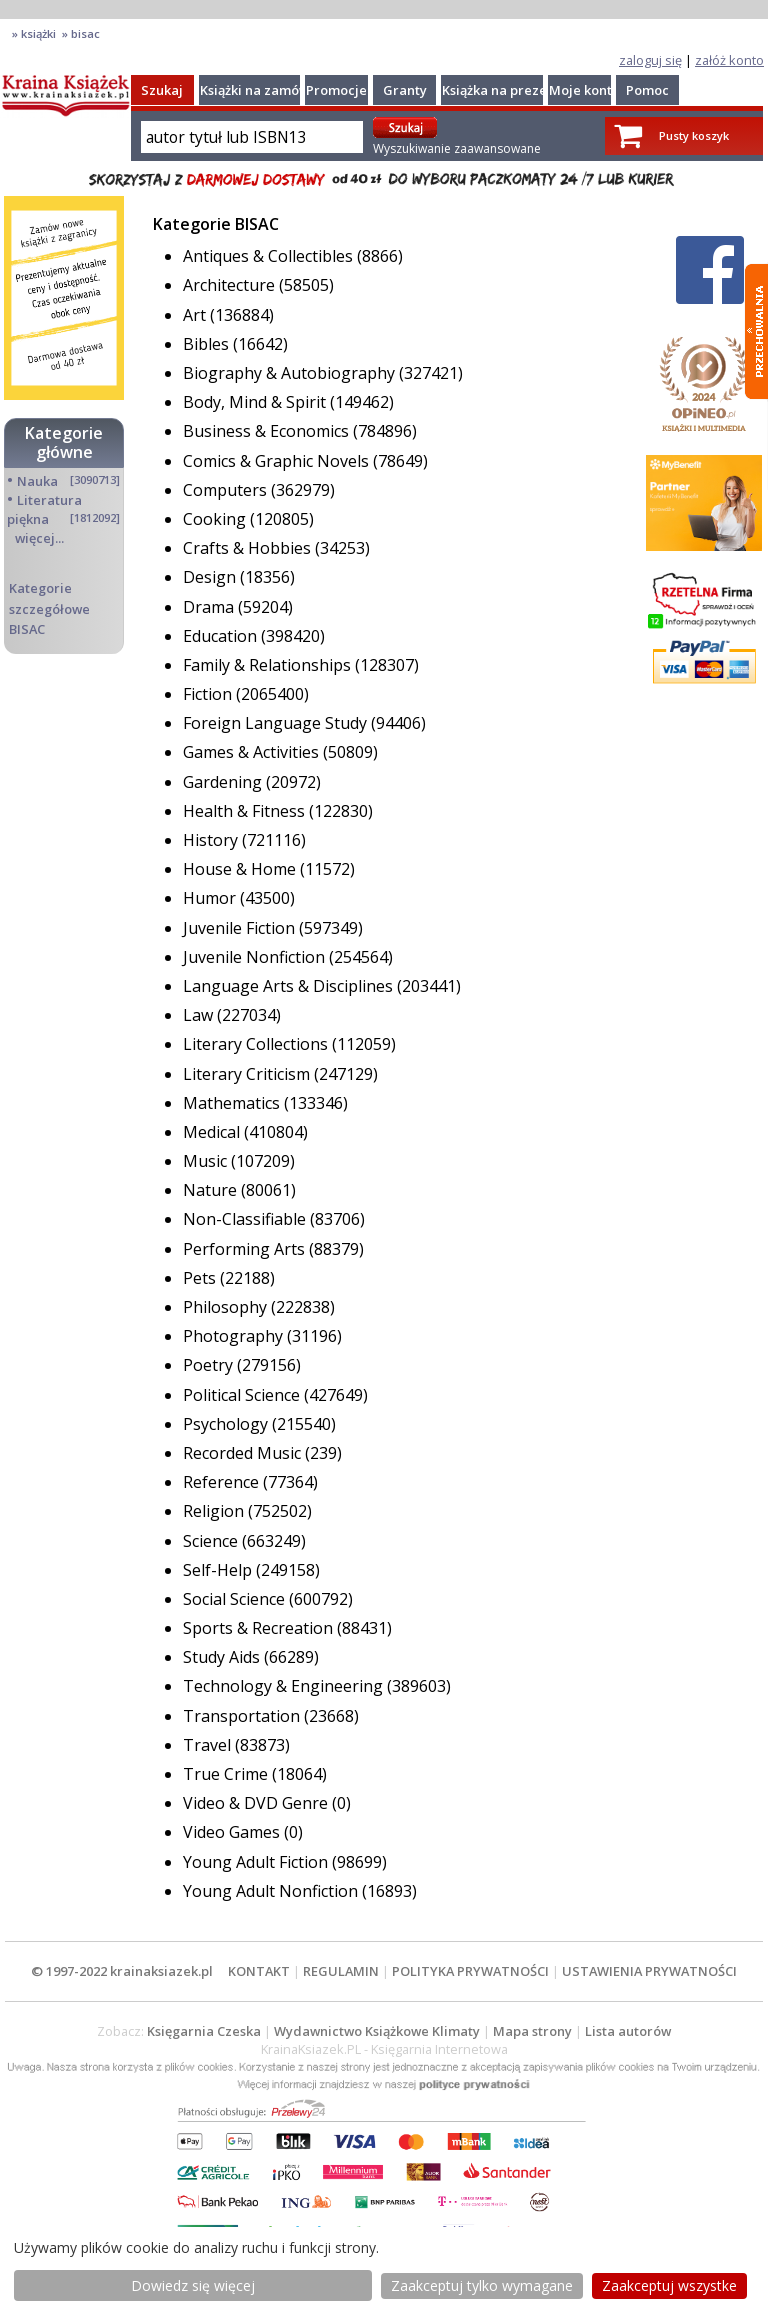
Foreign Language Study (277, 723)
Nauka (37, 481)
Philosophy (227, 1307)
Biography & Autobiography (291, 373)
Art (196, 315)
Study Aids (223, 1657)
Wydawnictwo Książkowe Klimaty (377, 2031)
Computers (227, 490)
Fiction (209, 694)
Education (222, 636)
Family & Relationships (269, 665)
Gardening (224, 782)
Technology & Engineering (285, 1686)
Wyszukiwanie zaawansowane (457, 148)
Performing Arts (246, 1249)
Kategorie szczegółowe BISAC (49, 608)
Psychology (227, 1424)
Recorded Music (244, 1453)
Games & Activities (253, 752)
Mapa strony (532, 2031)
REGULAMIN (341, 1971)
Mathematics (233, 1103)
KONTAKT (259, 1971)
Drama (210, 607)
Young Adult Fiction (257, 1862)
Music (207, 1161)
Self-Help (219, 1570)
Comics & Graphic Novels (278, 461)
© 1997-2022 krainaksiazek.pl (122, 1971)
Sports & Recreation (260, 1628)
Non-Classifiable (246, 1219)
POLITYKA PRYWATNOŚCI (470, 1971)
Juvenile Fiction (241, 928)
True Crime (227, 1774)
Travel (209, 1745)
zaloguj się (650, 60)
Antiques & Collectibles (270, 256)
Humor (211, 898)
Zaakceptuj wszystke (669, 2285)
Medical (213, 1132)
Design (211, 577)
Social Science (236, 1599)
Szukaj (162, 90)
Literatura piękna (44, 509)
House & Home (241, 869)
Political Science (243, 1395)
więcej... (39, 538)
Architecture (231, 285)
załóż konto (729, 60)
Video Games (233, 1832)
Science (212, 1541)
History (212, 840)
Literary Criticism (248, 1074)
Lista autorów (628, 2031)
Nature (212, 1190)
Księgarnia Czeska (204, 2031)
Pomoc (647, 90)
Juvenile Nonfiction (256, 957)
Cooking (216, 519)
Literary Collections (257, 1044)
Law (200, 1015)
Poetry (210, 1365)
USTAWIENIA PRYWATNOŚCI (649, 1971)
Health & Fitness (246, 811)
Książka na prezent (501, 90)
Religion (215, 1511)
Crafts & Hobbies (249, 548)
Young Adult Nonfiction (272, 1891)
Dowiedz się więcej (193, 2285)
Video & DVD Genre (257, 1803)
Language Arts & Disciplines (290, 986)
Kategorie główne (64, 442)
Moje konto (584, 90)
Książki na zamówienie (270, 90)
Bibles (208, 344)
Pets (201, 1278)
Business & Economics (268, 431)
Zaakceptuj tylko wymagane (482, 2285)
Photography (235, 1336)
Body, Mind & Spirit (256, 402)
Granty (405, 90)
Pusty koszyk (694, 135)
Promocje (336, 90)
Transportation (243, 1716)
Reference (223, 1482)
